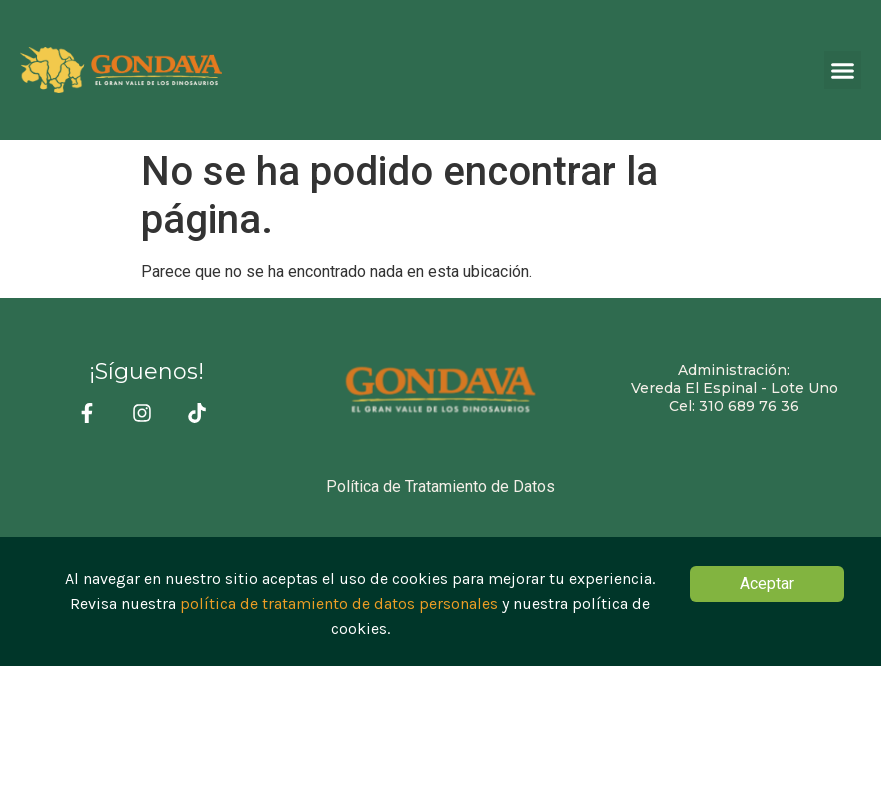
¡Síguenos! (146, 371)
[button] (843, 70)
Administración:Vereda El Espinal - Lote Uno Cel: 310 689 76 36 (734, 388)
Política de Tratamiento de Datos (440, 486)
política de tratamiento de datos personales (339, 605)
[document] (440, 601)
